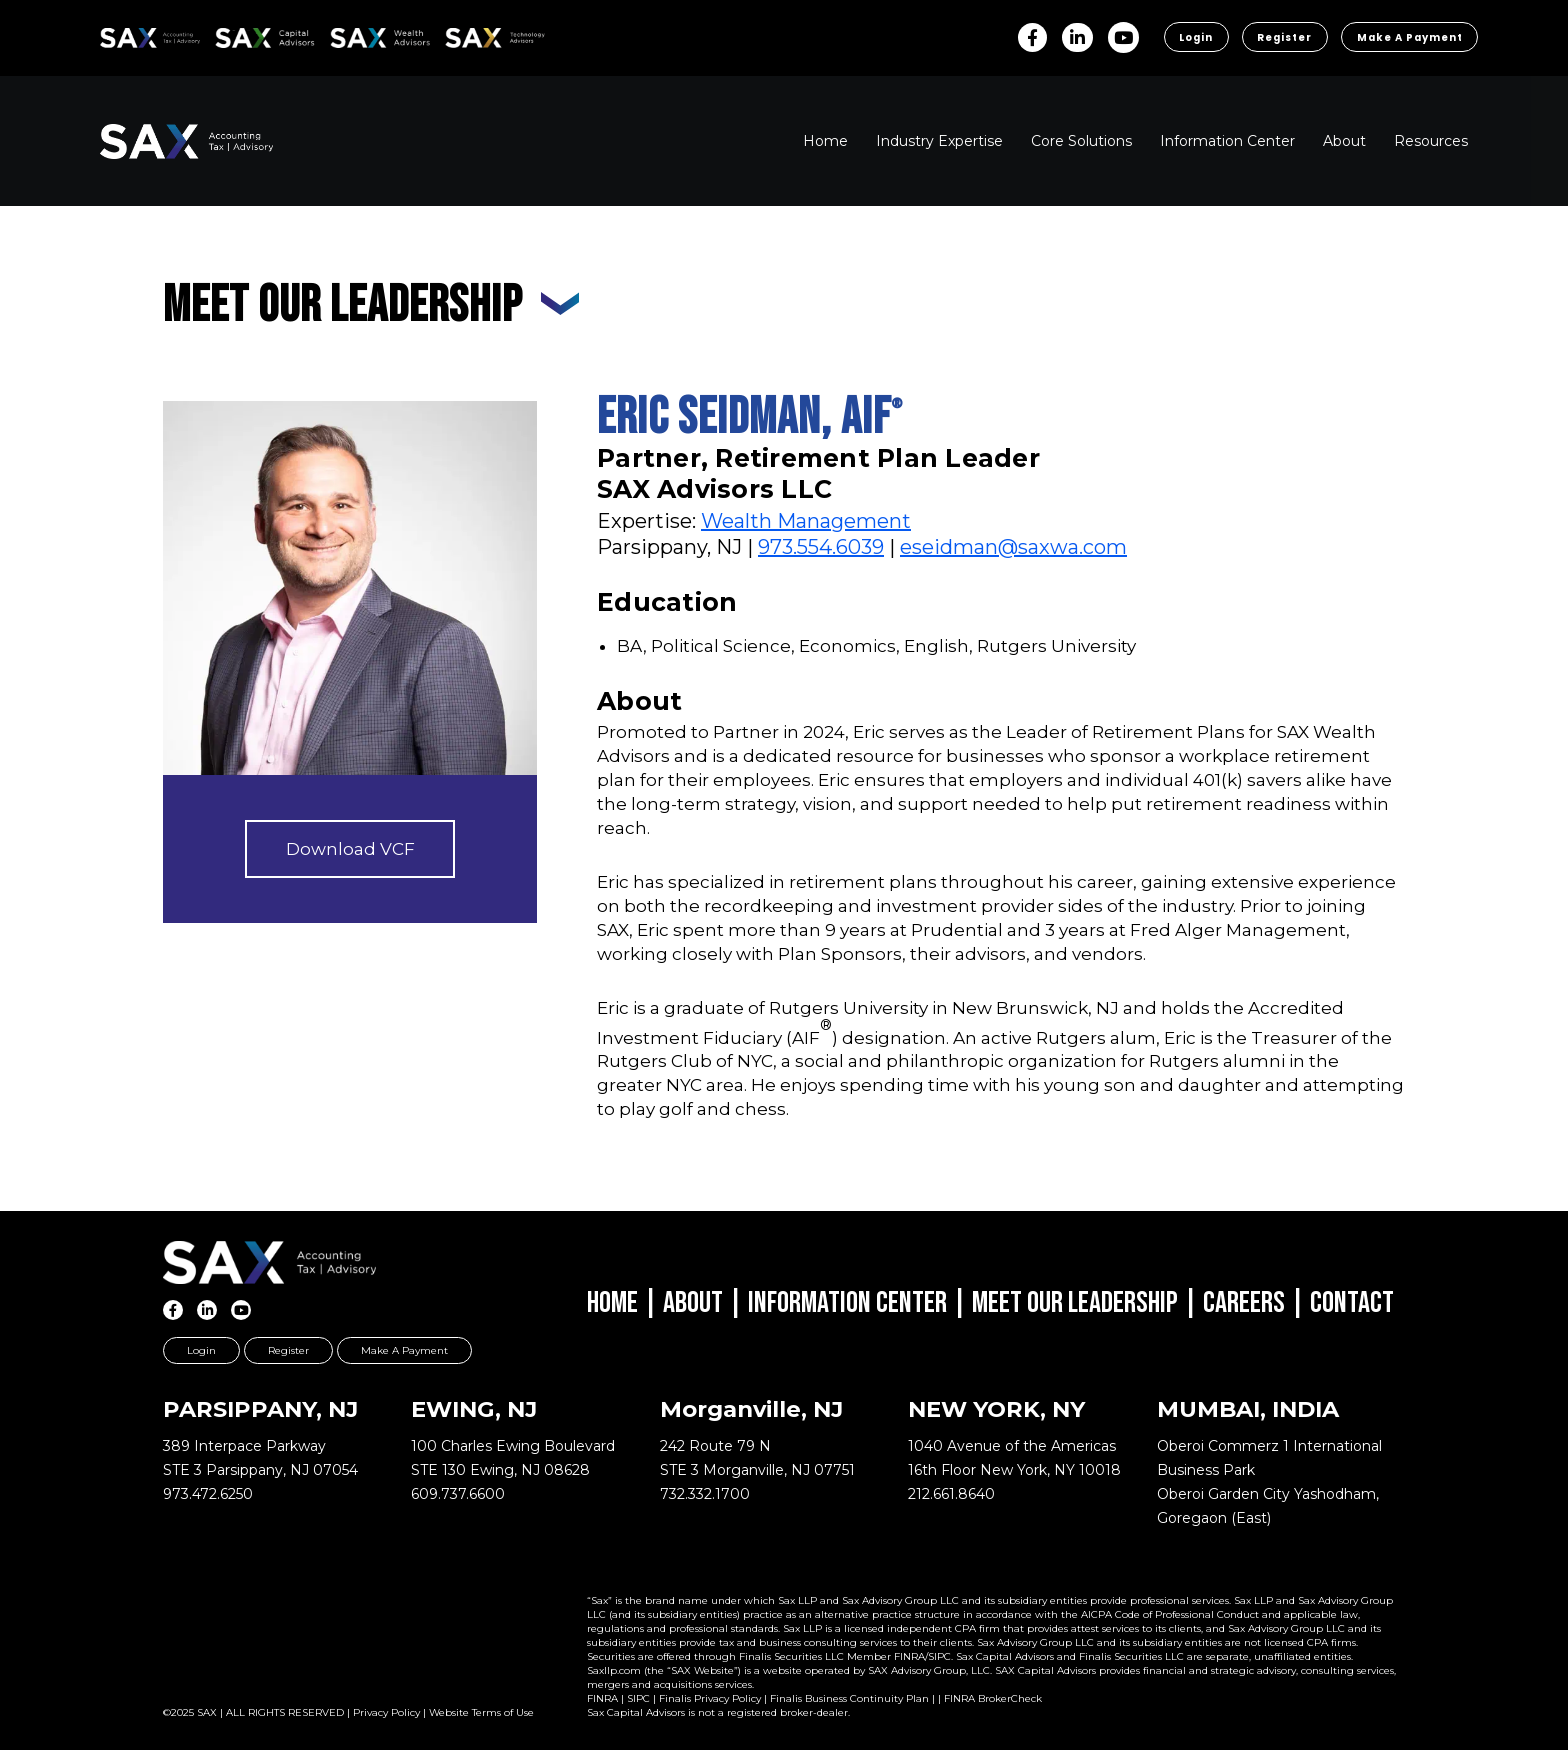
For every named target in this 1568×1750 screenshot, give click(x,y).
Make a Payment (1407, 37)
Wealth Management (806, 521)
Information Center (847, 1303)
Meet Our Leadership (1075, 1303)
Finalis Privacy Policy (710, 1698)
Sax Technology (482, 38)
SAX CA (236, 34)
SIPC (638, 1698)
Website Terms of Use (481, 1712)
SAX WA (353, 34)
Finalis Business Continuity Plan (849, 1698)
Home (612, 1303)
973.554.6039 (821, 547)
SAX (111, 34)
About (693, 1303)
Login (1188, 37)
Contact (1352, 1303)
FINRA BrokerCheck (993, 1698)
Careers (1244, 1303)
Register (1279, 37)
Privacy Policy (386, 1712)
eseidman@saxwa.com (1013, 547)
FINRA (602, 1698)
